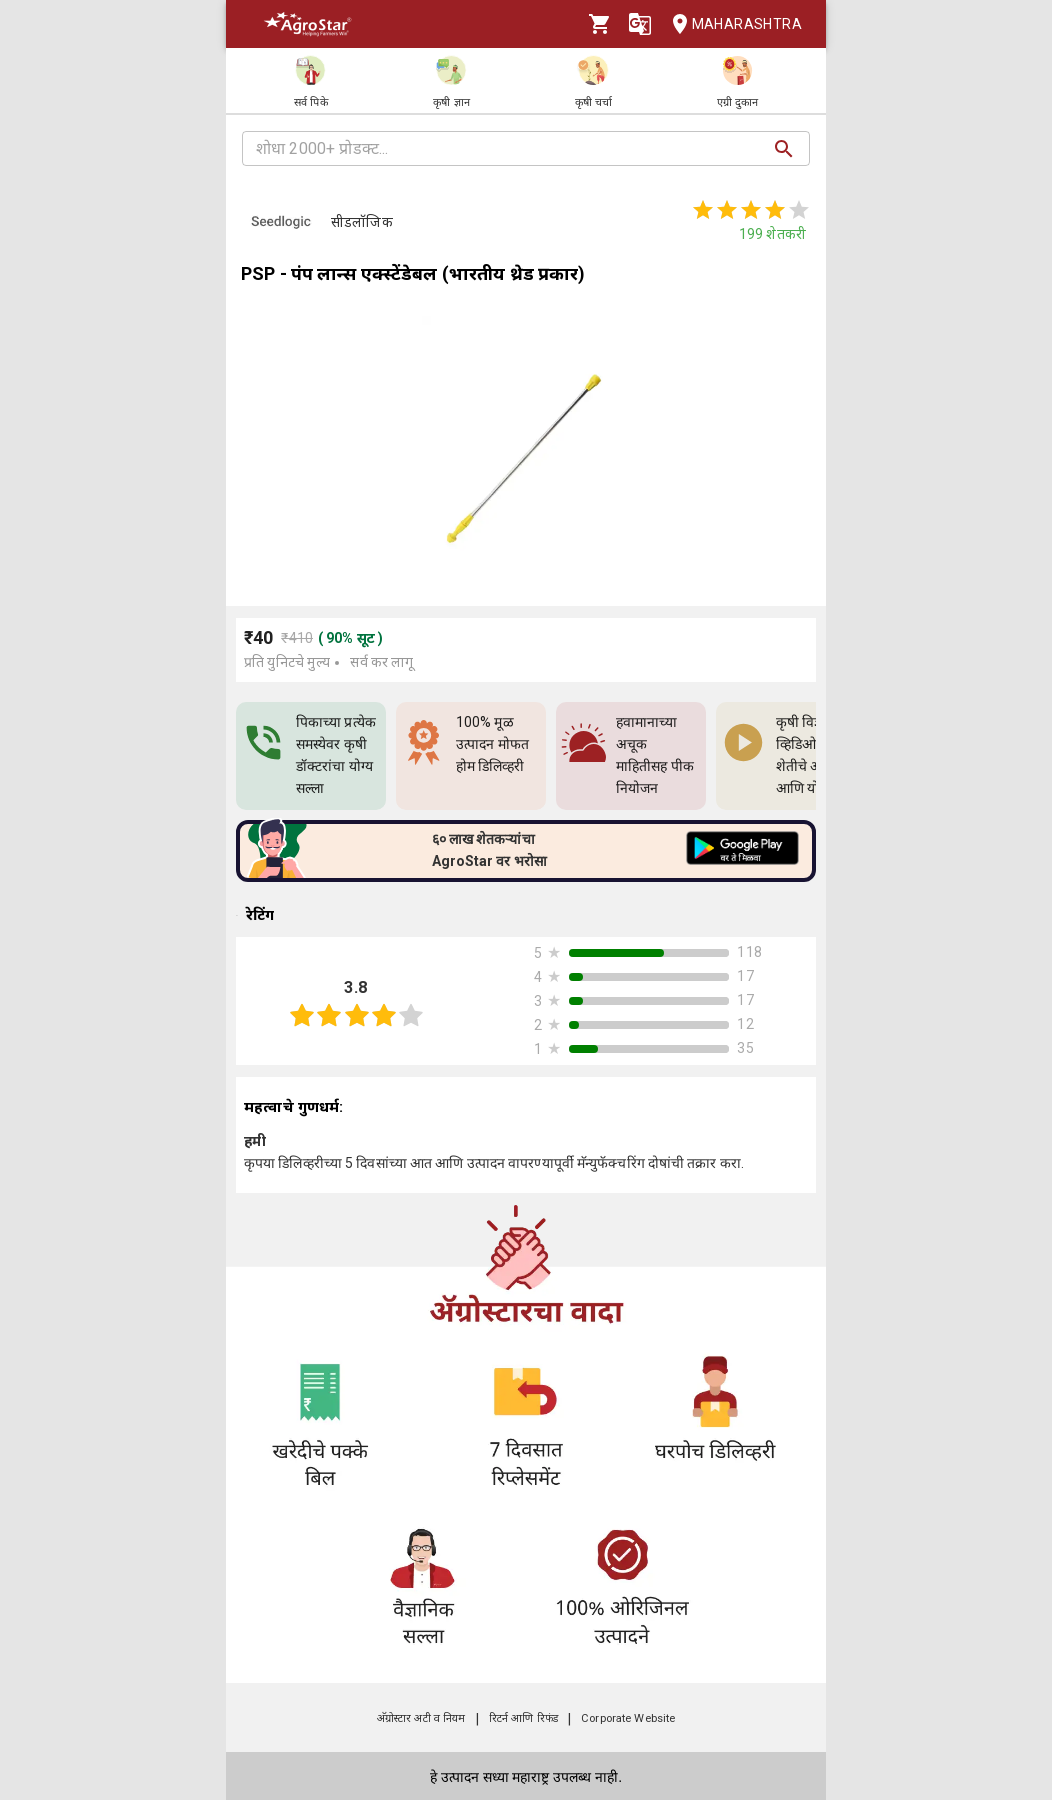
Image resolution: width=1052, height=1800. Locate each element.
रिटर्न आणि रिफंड (523, 1718)
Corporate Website (628, 1718)
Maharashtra (731, 24)
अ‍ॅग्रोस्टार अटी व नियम (421, 1718)
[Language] (640, 24)
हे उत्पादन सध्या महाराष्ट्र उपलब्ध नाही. (526, 1777)
